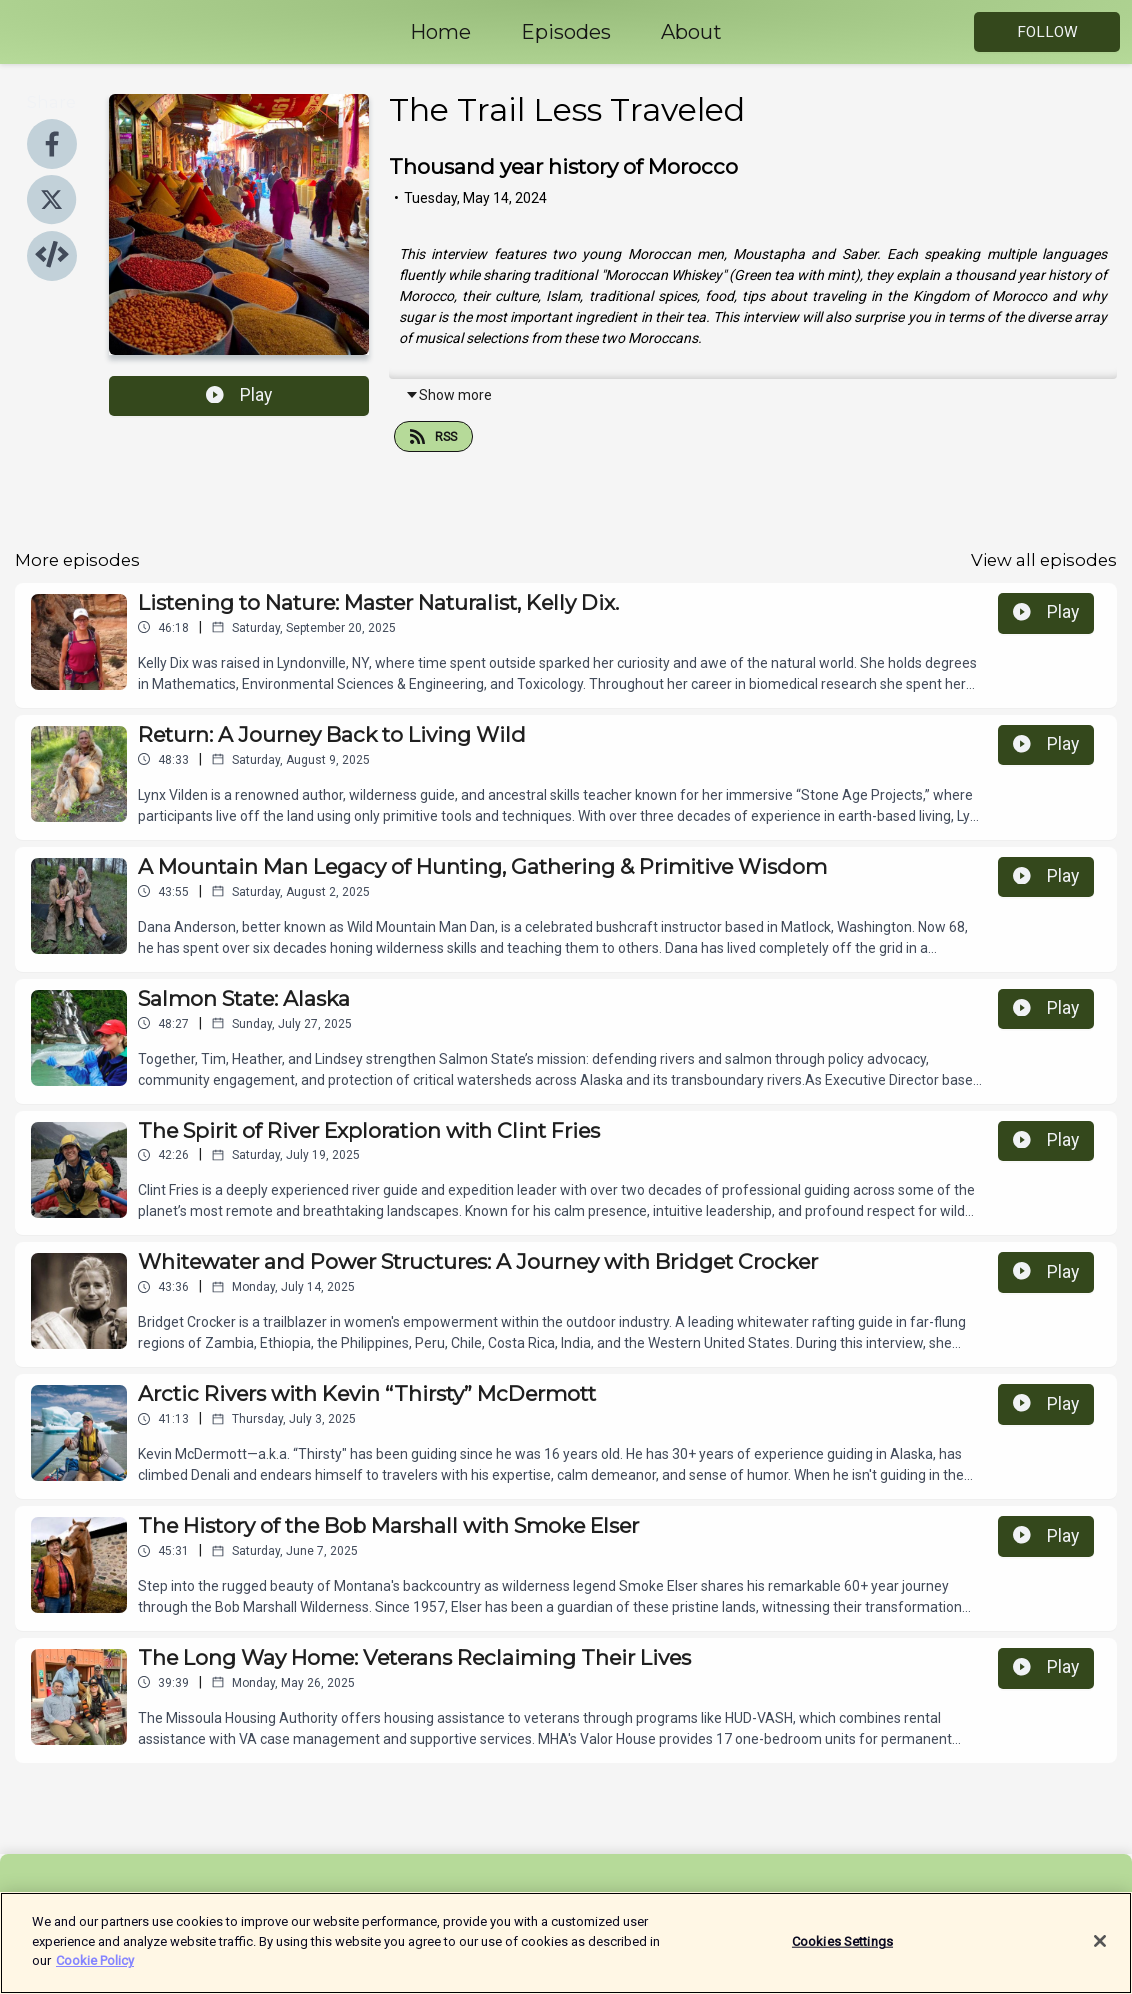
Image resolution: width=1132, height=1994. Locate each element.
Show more (448, 395)
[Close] (1100, 1953)
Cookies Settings (842, 1952)
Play (239, 395)
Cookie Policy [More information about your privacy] (95, 1972)
